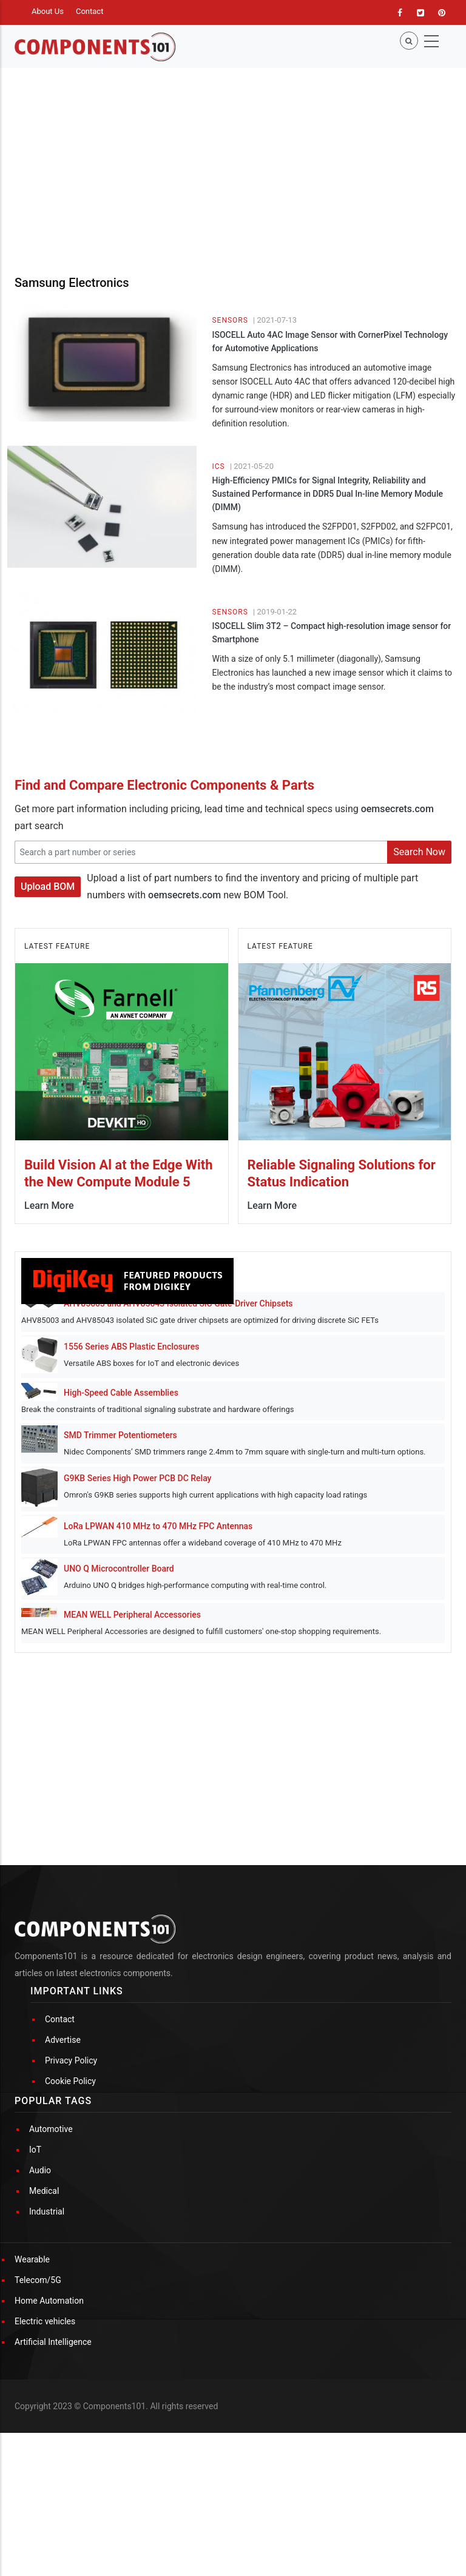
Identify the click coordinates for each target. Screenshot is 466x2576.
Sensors (230, 320)
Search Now (419, 852)
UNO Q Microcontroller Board (119, 1568)
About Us (48, 11)
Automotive (51, 2129)
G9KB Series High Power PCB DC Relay (137, 1478)
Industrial (46, 2211)
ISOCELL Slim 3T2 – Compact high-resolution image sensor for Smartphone (331, 632)
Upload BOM (48, 886)
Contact (89, 11)
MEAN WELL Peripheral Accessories (132, 1614)
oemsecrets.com (397, 809)
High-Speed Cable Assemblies (121, 1392)
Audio (40, 2170)
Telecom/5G (38, 2280)
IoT (35, 2149)
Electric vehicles (45, 2321)
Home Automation (49, 2300)
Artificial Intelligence (53, 2342)
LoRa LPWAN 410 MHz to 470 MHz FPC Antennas (158, 1526)
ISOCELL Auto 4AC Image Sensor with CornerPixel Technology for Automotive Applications (330, 341)
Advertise (63, 2040)
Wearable (32, 2259)
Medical (44, 2191)
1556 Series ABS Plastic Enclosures (131, 1346)
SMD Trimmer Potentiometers (120, 1435)
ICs (218, 466)
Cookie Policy (70, 2081)
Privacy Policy (71, 2060)
